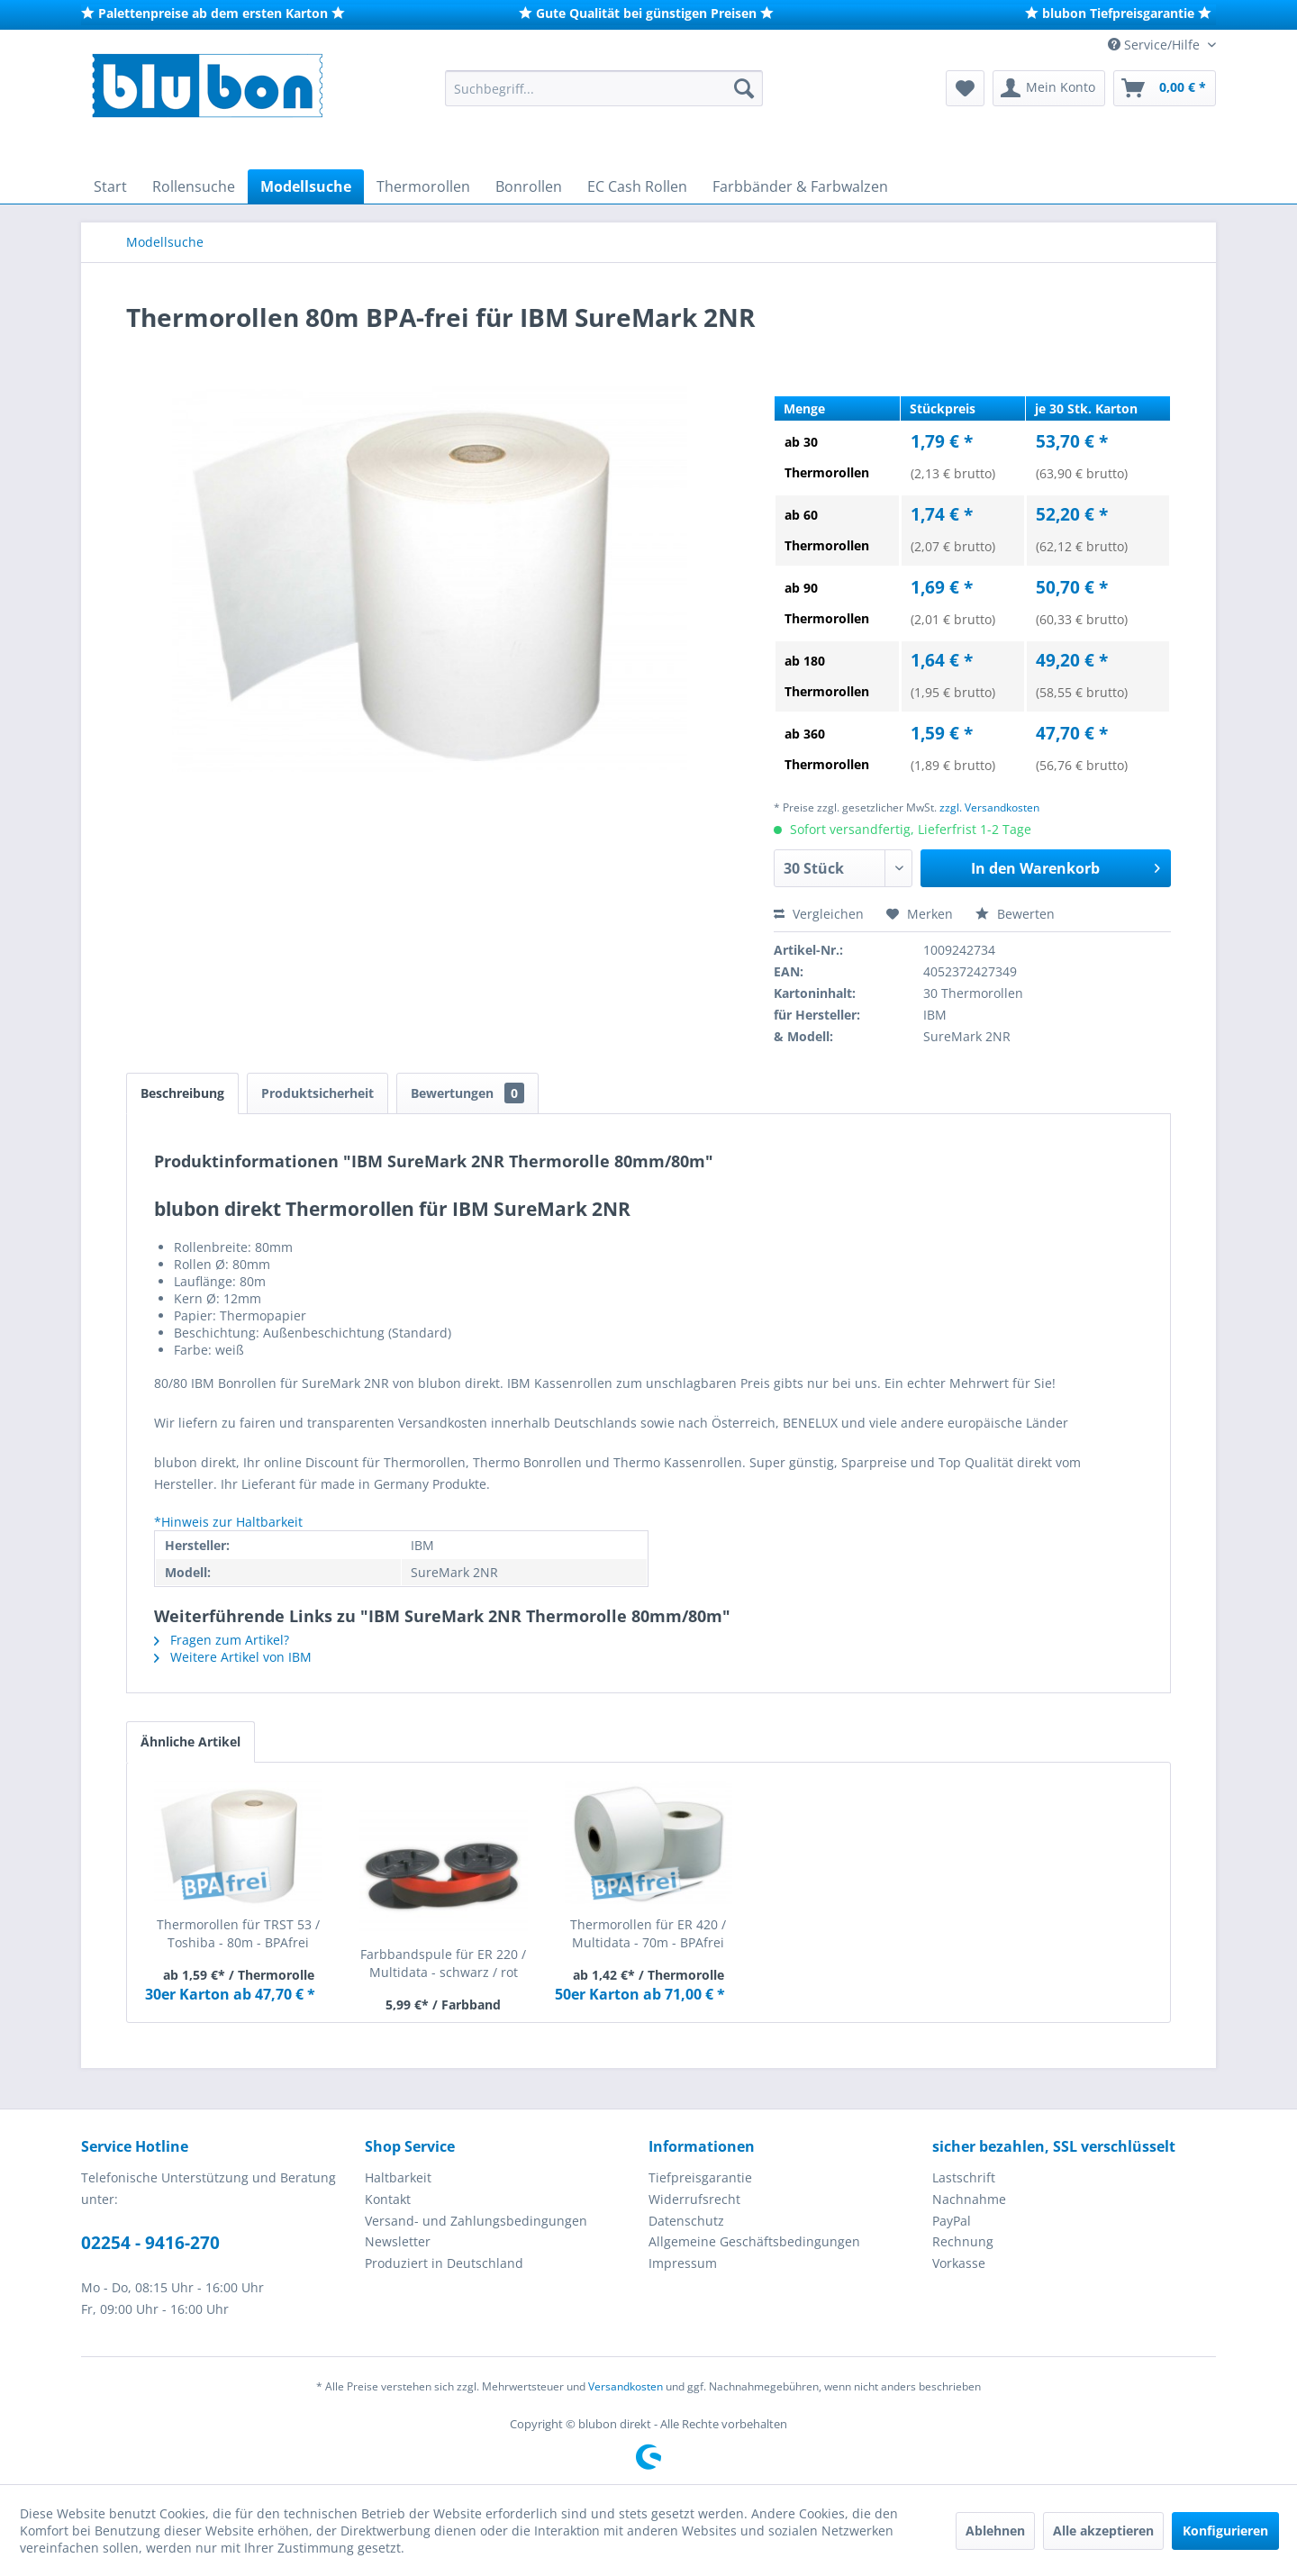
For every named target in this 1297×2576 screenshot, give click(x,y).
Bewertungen (467, 1093)
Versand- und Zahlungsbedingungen (476, 2220)
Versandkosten (625, 2386)
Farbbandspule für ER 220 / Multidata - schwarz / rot (443, 1963)
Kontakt (388, 2199)
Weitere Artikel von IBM (233, 1656)
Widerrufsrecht (694, 2199)
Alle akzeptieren (1103, 2530)
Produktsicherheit (317, 1093)
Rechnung (962, 2241)
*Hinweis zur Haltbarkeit (228, 1521)
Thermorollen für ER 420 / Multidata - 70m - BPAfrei (648, 1933)
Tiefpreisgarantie (700, 2177)
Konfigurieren (1225, 2530)
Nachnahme (969, 2199)
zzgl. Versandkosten (989, 807)
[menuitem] (604, 88)
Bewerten (1015, 913)
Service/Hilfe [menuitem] (1155, 44)
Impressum (682, 2263)
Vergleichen (819, 913)
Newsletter (398, 2241)
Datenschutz (686, 2220)
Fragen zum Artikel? (221, 1639)
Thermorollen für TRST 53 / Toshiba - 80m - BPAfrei (238, 1933)
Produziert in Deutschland (444, 2263)
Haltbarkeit (398, 2177)
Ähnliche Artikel (190, 1741)
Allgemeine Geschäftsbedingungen (754, 2241)
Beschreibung (182, 1093)
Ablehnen (995, 2530)
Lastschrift (963, 2177)
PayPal (951, 2220)
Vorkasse (958, 2263)
